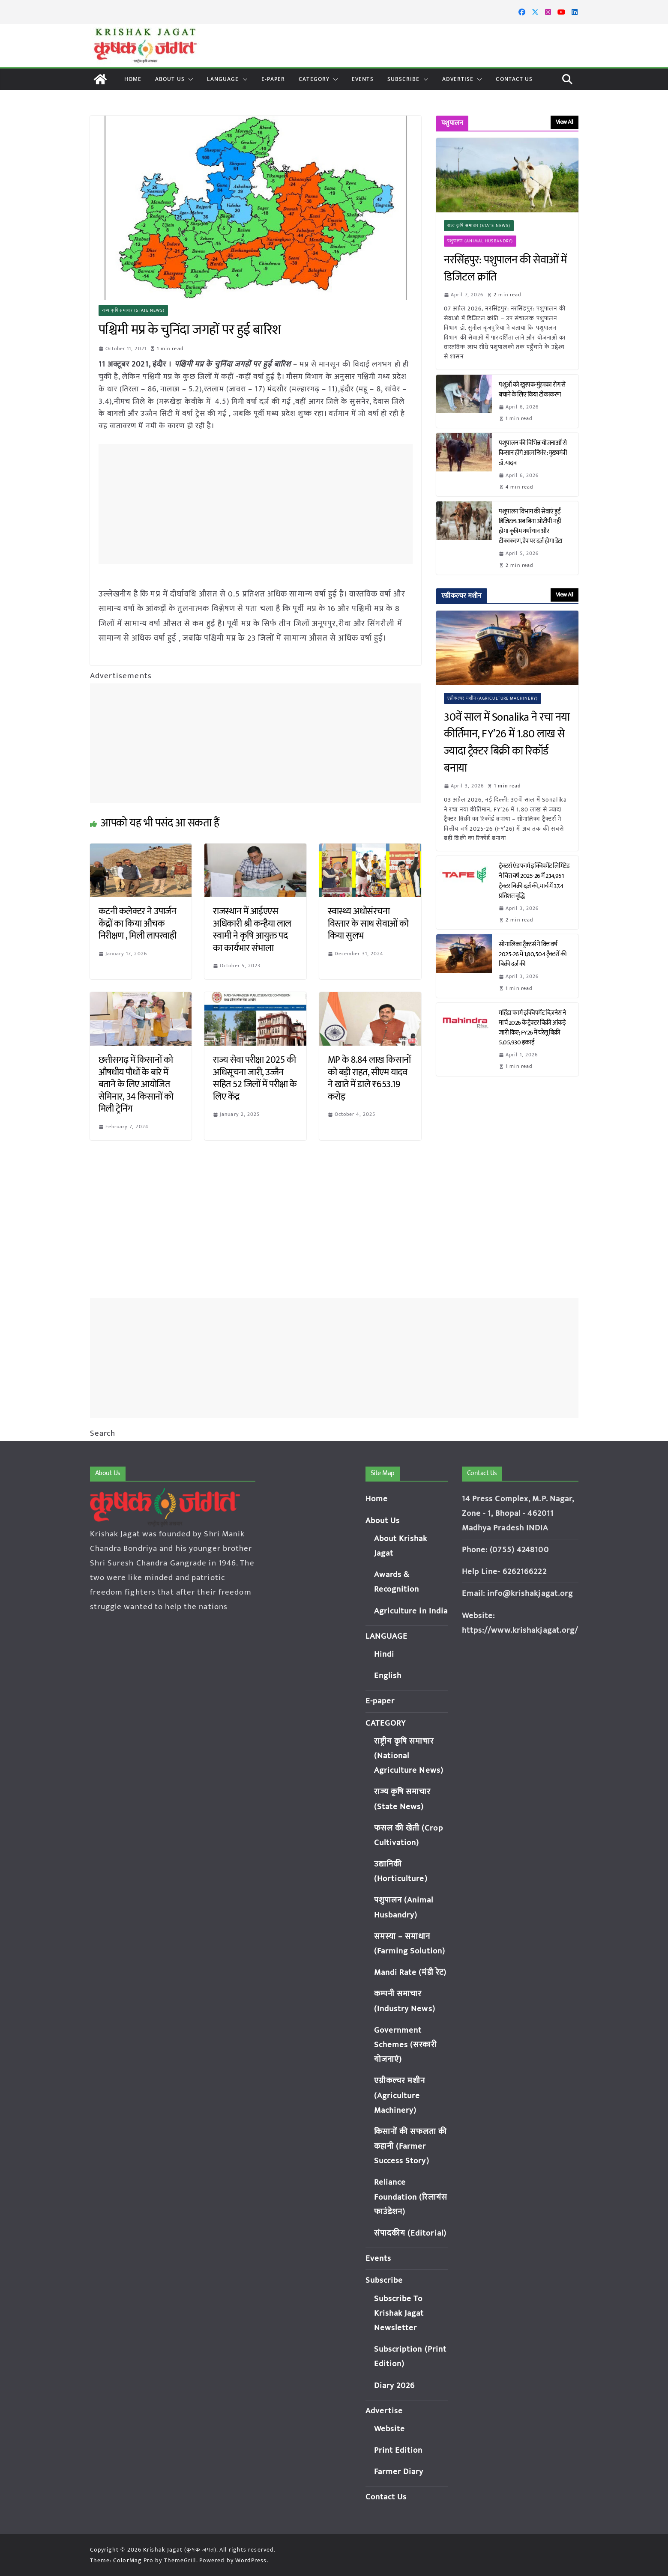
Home (132, 79)
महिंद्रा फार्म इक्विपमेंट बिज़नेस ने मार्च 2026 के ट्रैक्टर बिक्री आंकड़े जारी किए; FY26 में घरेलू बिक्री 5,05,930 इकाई (532, 1027)
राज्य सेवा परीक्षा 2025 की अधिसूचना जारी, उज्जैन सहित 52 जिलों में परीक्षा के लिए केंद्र (255, 1078)
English (388, 1675)
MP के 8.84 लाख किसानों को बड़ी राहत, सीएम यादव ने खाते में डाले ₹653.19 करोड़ (369, 1078)
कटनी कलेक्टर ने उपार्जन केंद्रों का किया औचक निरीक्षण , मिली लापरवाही (139, 923)
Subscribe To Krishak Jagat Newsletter (399, 2313)
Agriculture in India (411, 1611)
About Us (170, 79)
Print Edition (398, 2450)
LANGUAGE (223, 79)
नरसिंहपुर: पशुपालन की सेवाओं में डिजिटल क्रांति (505, 269)
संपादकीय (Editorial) (410, 2233)
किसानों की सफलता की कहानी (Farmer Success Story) (410, 2146)
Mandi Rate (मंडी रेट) (410, 1972)
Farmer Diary (399, 2471)
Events (363, 79)
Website (389, 2429)
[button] (189, 79)
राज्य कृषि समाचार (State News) (133, 310)
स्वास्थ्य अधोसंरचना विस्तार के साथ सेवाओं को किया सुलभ (368, 923)
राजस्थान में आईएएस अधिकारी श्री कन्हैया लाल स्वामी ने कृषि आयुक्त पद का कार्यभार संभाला (252, 929)
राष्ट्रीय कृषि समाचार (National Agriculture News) (409, 1756)
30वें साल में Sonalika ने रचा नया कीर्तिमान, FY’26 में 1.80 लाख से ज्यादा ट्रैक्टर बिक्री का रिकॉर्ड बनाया (507, 743)
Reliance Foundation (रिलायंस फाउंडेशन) (411, 2197)
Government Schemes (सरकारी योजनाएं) (405, 2045)
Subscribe (403, 79)
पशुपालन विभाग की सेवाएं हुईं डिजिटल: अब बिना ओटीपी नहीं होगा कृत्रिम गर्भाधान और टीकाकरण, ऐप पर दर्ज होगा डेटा (532, 526)
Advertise (458, 79)
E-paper (273, 79)
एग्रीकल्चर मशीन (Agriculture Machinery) (492, 698)
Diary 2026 (394, 2385)
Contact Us (514, 79)
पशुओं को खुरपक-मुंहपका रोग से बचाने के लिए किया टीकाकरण (532, 390)
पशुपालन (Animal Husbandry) (480, 241)
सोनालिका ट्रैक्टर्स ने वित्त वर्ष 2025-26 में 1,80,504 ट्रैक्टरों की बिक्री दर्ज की (532, 954)
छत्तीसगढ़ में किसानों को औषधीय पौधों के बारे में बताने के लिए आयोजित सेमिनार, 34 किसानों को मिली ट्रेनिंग (136, 1084)
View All (564, 122)
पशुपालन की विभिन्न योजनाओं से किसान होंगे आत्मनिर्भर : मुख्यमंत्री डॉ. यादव (533, 453)
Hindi (384, 1654)
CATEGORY (314, 79)
